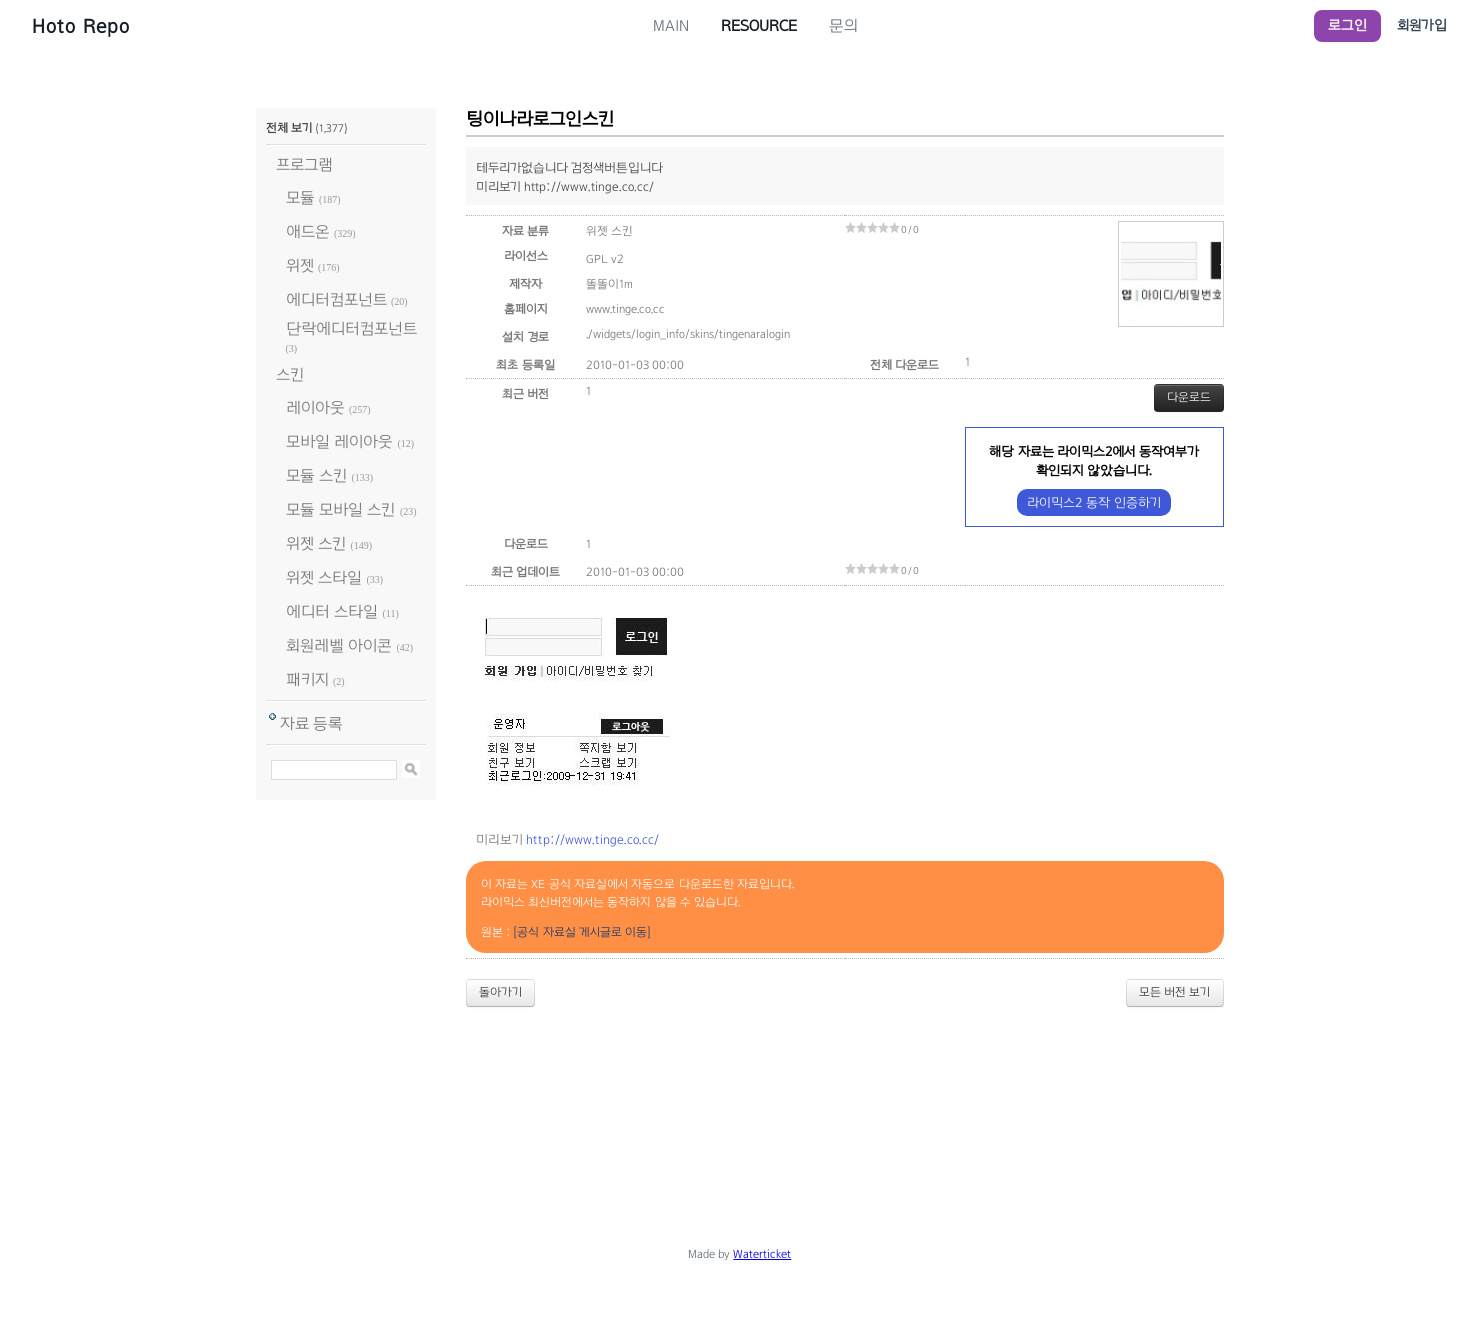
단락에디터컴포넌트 (351, 328)
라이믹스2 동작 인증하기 (1093, 502)
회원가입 (1422, 25)
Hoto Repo (81, 26)
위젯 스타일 (324, 577)
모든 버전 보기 (1175, 992)
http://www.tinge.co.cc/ (592, 840)
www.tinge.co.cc (625, 309)
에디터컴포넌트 (336, 299)
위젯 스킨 (316, 543)
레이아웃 (315, 407)
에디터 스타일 (332, 611)
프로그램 (304, 164)
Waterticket (762, 1254)
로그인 (1347, 25)
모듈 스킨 (316, 475)
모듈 (300, 197)
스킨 (290, 374)
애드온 (308, 231)
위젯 (300, 265)
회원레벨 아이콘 (339, 645)
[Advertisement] (740, 1078)
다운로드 (1189, 397)
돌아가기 (500, 992)
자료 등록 (311, 723)
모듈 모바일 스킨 (341, 509)
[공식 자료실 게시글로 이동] (582, 932)
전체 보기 (289, 128)
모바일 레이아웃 (339, 441)
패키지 (307, 679)
